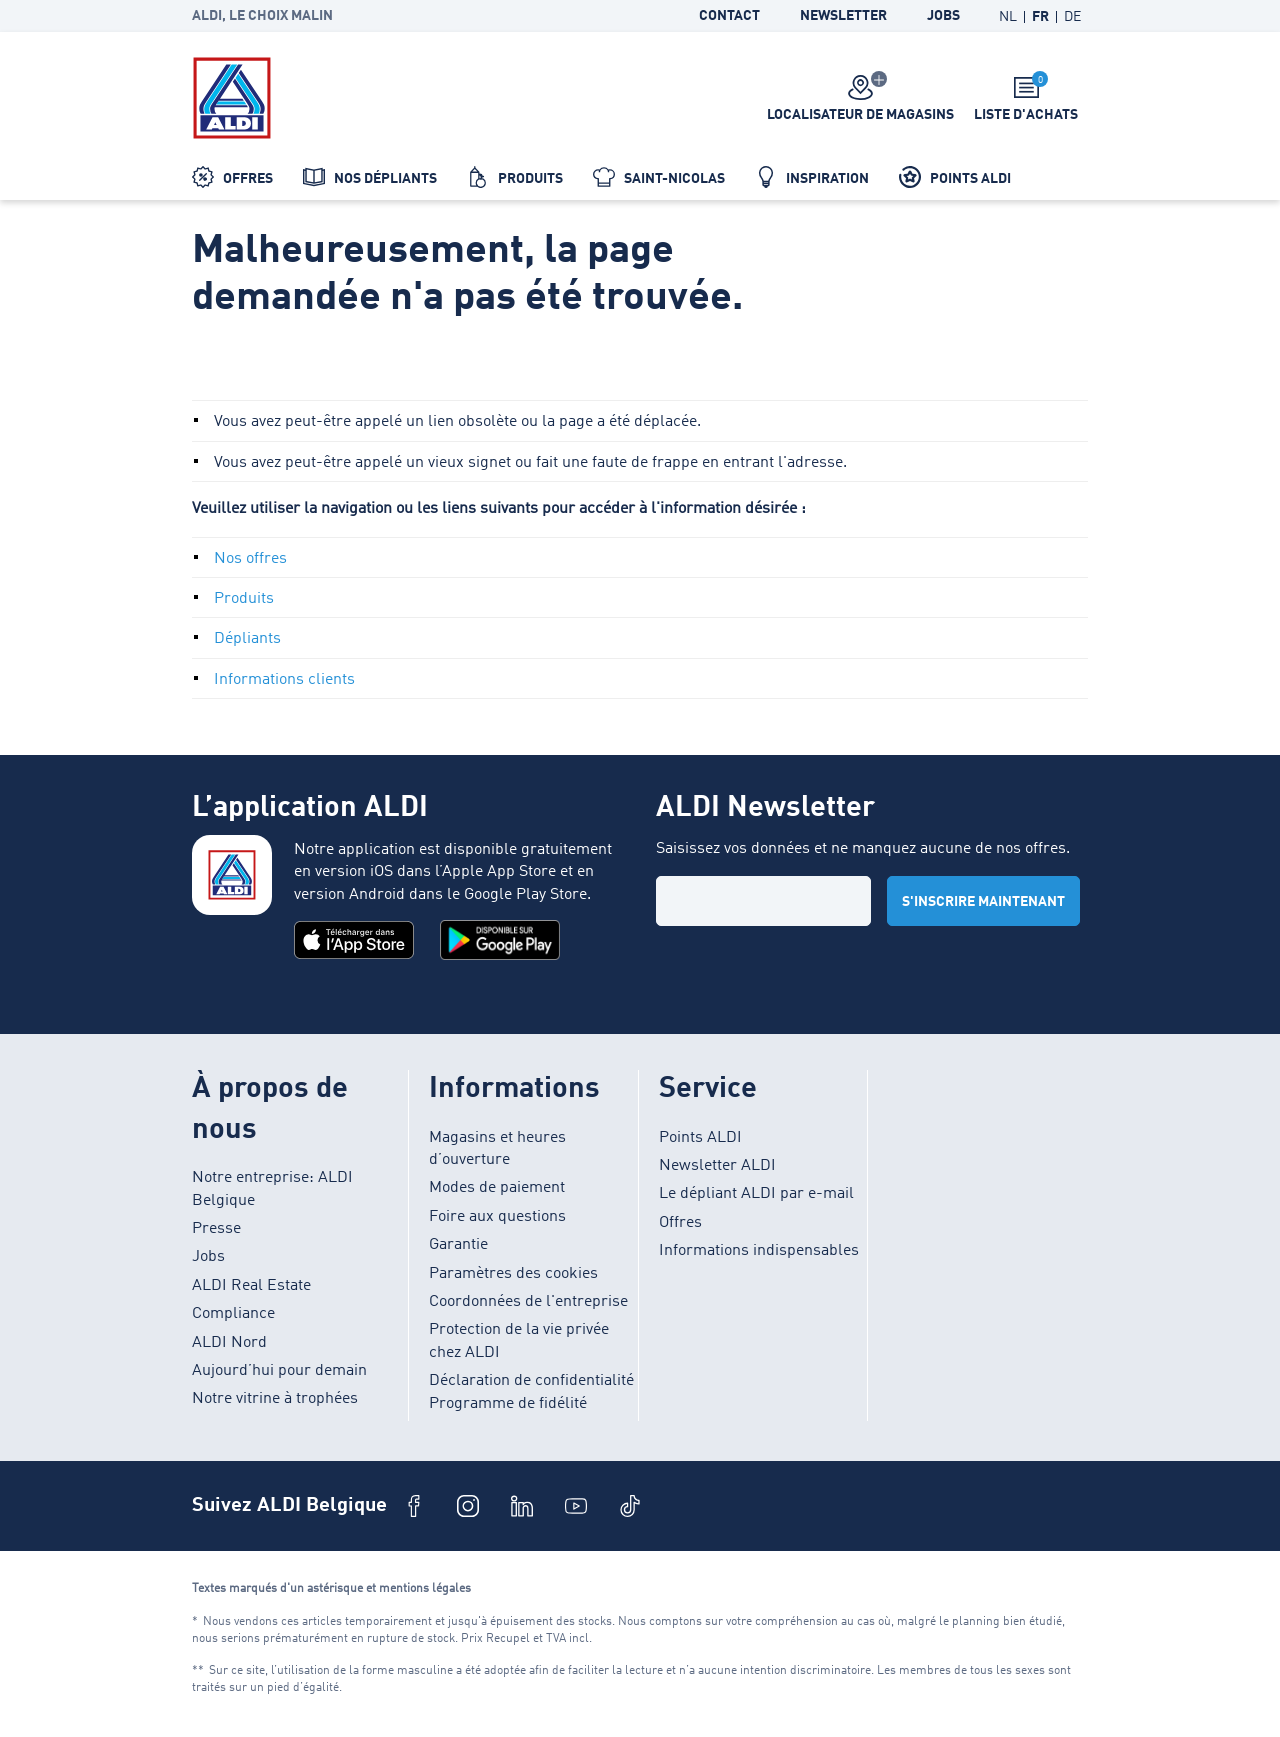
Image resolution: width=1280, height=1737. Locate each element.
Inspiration (812, 177)
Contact (729, 16)
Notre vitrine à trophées (275, 1399)
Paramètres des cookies (513, 1274)
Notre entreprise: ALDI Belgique (272, 1189)
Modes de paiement (497, 1188)
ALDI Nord (229, 1343)
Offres (232, 177)
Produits (515, 177)
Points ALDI (955, 177)
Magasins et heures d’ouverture (497, 1149)
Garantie (458, 1245)
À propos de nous (270, 1110)
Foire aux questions (497, 1217)
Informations (514, 1089)
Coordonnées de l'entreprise (528, 1302)
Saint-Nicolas (659, 177)
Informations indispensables (759, 1251)
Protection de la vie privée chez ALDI (519, 1341)
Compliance (233, 1314)
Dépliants (247, 639)
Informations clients (284, 680)
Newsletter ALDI (717, 1166)
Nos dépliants (370, 177)
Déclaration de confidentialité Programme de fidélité (531, 1392)
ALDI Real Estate (251, 1286)
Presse (216, 1229)
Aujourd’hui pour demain (279, 1371)
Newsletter (843, 16)
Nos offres (250, 559)
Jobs (943, 16)
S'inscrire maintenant (983, 902)
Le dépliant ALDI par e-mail (756, 1194)
